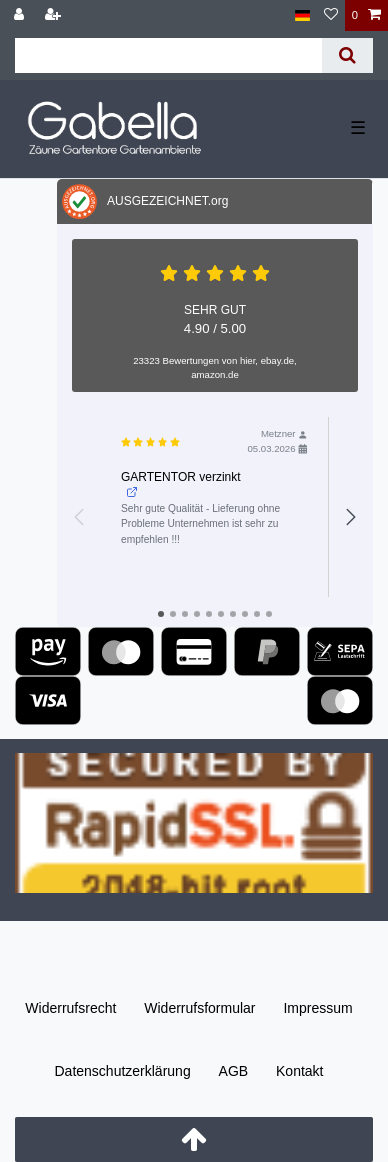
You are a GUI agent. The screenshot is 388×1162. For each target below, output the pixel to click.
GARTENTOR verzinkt (181, 484)
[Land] (302, 15)
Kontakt (299, 1071)
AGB (234, 1071)
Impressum (317, 1008)
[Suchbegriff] (168, 55)
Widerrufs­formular (199, 1008)
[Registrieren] (55, 15)
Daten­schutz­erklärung (122, 1071)
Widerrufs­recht (70, 1008)
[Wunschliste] (331, 15)
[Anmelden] (21, 15)
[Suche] (347, 55)
